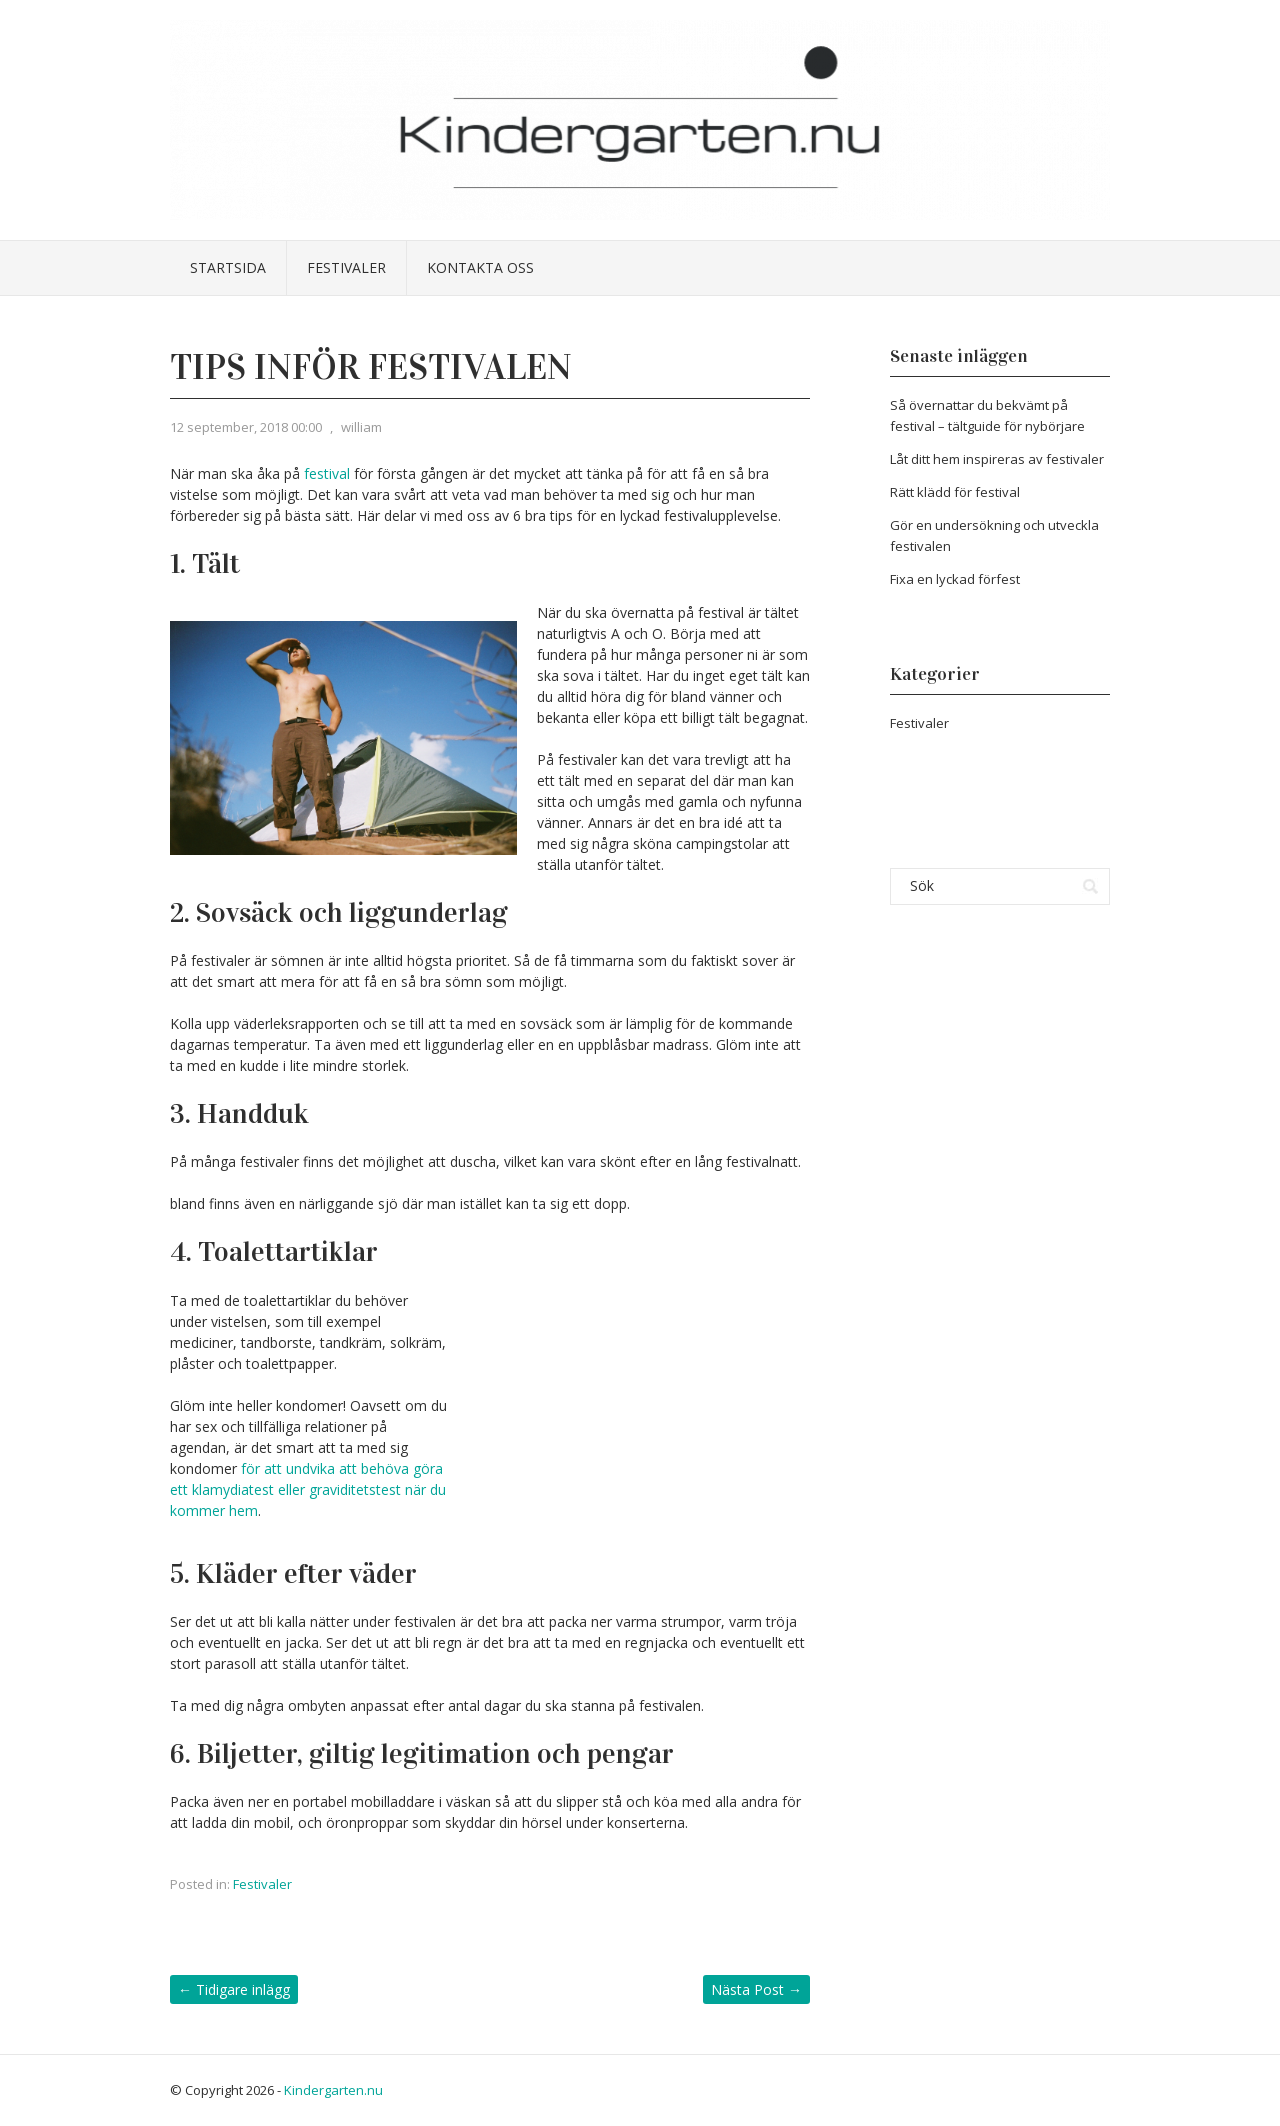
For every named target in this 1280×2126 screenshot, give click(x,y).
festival (327, 473)
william (361, 427)
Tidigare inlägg (234, 1989)
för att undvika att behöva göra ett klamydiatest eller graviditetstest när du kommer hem (308, 1489)
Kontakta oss (480, 267)
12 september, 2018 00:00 (246, 427)
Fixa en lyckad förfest (955, 579)
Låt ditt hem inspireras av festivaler (997, 459)
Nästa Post (756, 1989)
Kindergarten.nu (333, 2090)
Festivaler (346, 267)
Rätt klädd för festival (955, 492)
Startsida (228, 267)
